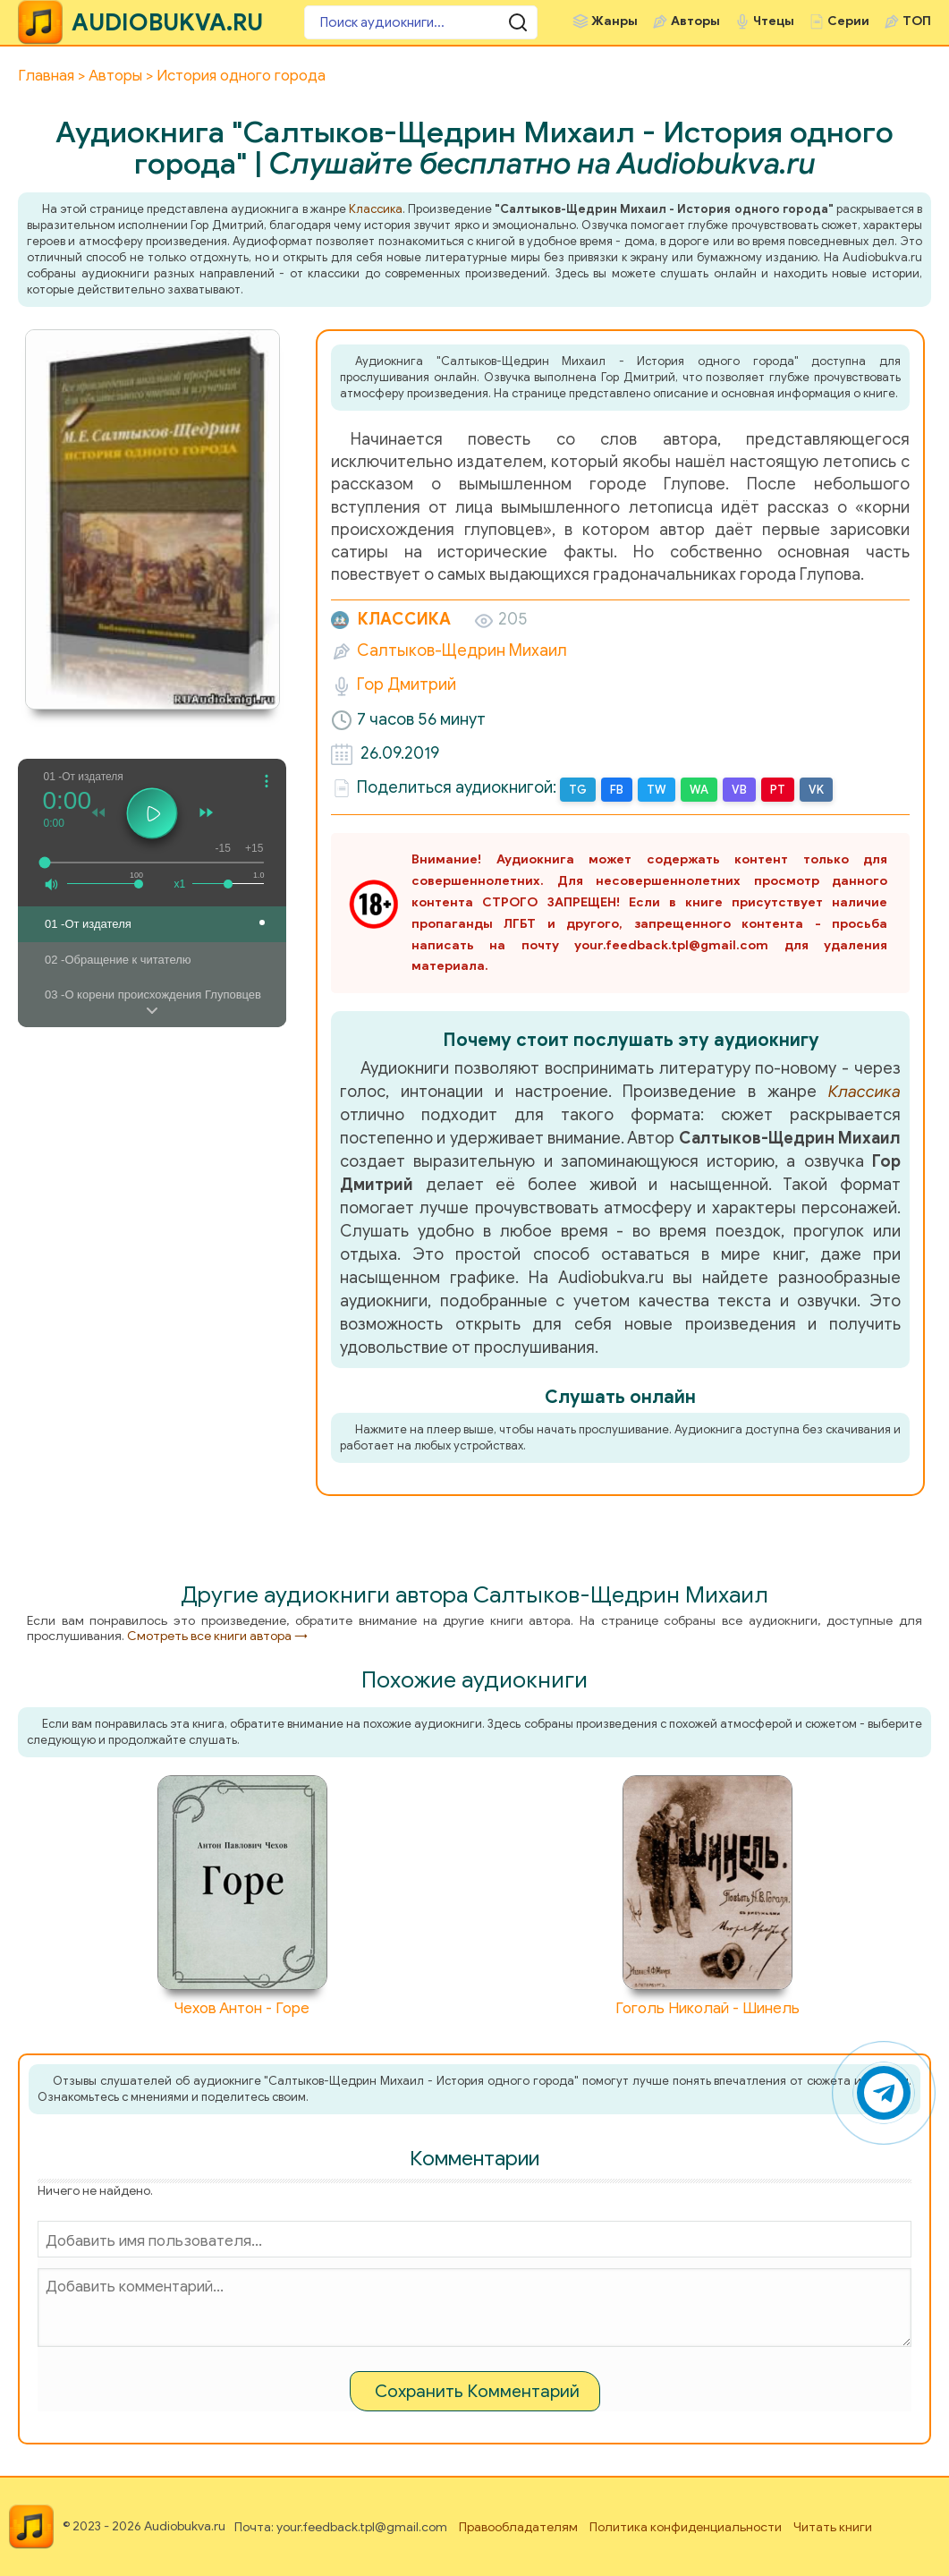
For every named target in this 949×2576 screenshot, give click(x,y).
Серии (848, 21)
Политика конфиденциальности (685, 2527)
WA (699, 789)
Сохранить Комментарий (477, 2391)
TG (578, 789)
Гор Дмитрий (406, 684)
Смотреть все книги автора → (217, 1636)
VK (816, 789)
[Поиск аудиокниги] (411, 22)
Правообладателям (518, 2527)
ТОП (916, 21)
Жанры (614, 21)
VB (739, 789)
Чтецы (773, 21)
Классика (375, 209)
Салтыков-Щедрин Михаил (462, 650)
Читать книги (832, 2527)
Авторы (695, 21)
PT (777, 789)
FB (616, 789)
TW (656, 789)
